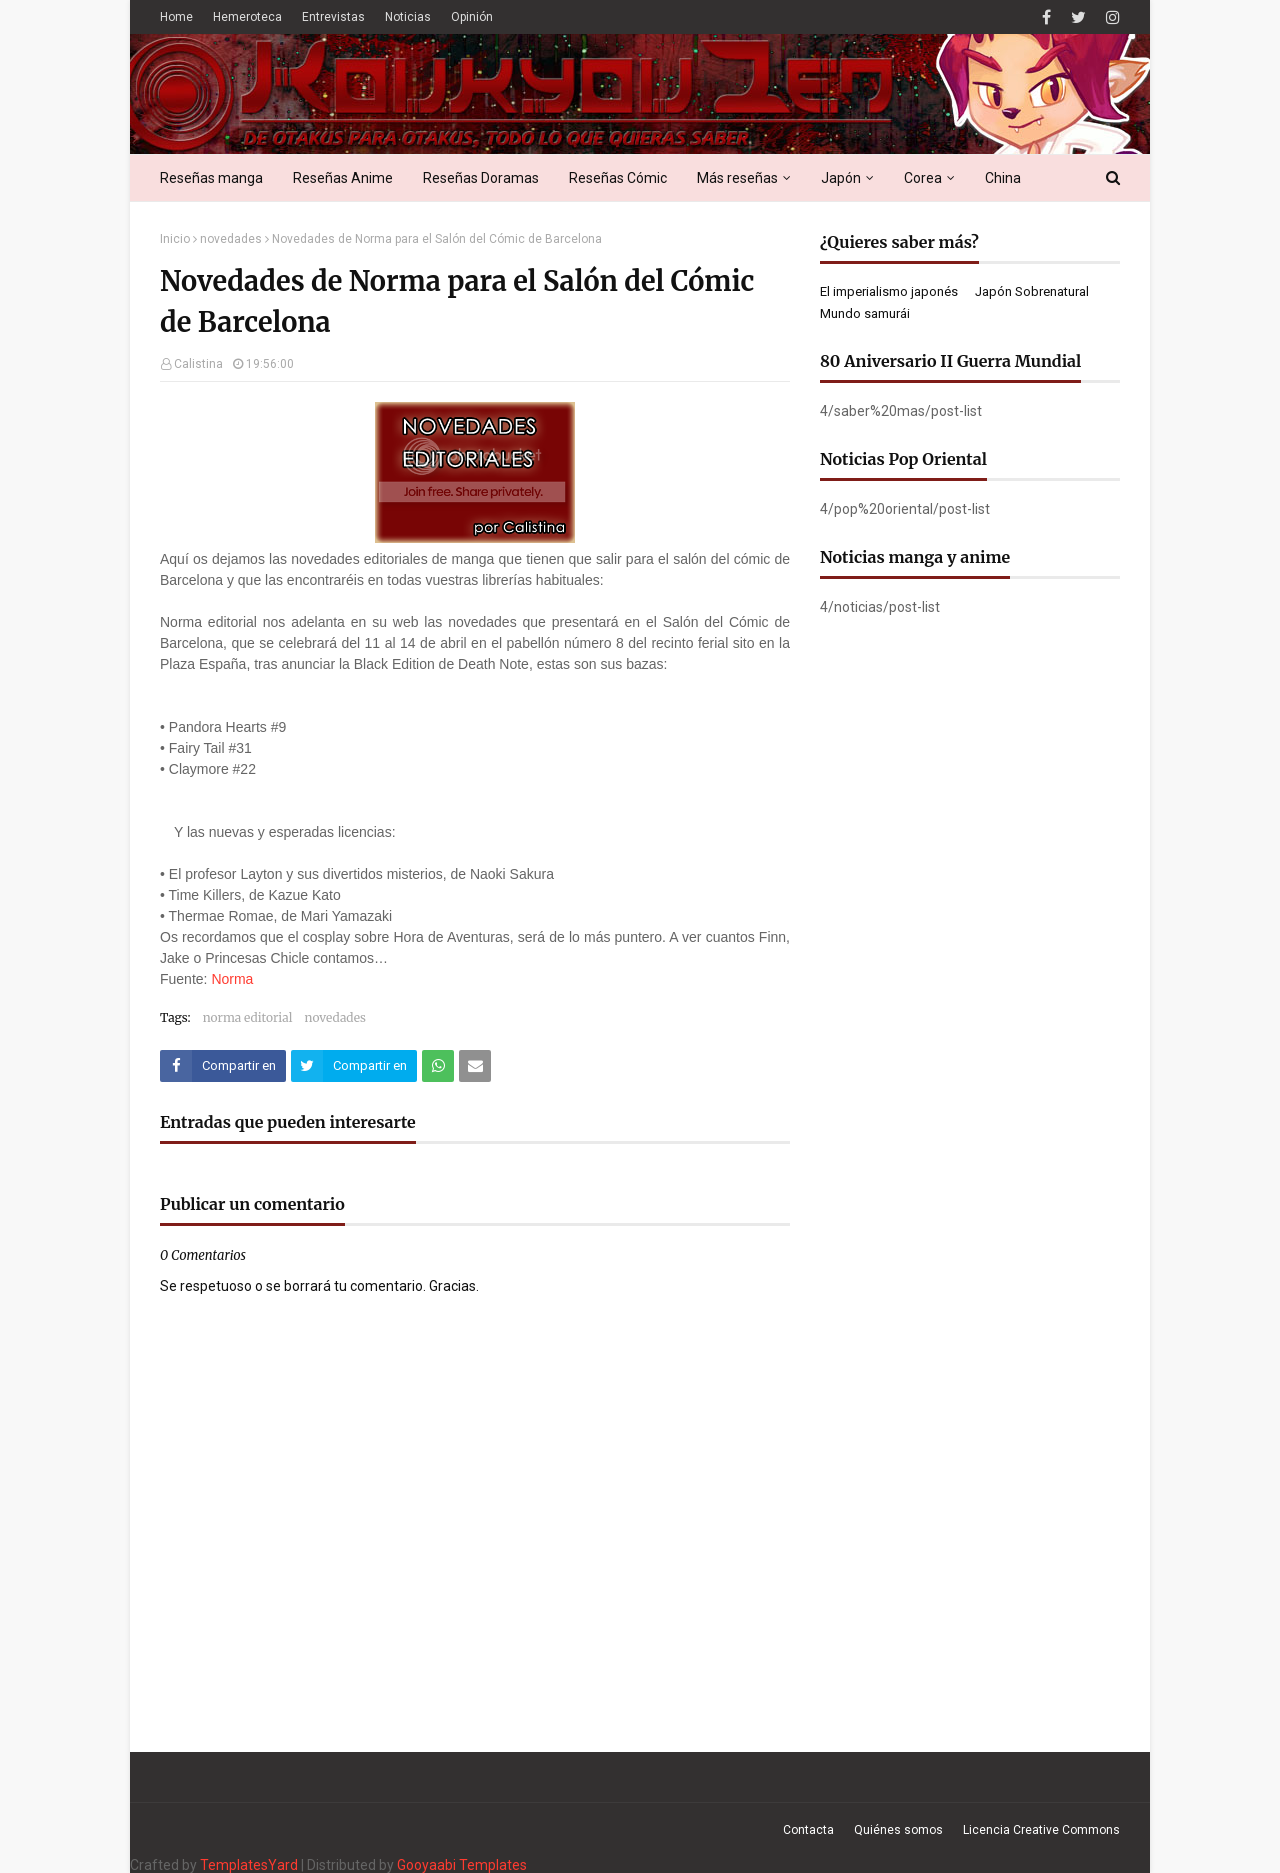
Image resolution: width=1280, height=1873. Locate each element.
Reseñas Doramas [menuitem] (481, 178)
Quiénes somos (898, 1830)
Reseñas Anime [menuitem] (343, 178)
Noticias (408, 17)
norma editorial (248, 1017)
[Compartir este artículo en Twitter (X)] (354, 1066)
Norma (232, 979)
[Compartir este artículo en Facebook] (223, 1066)
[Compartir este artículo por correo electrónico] (475, 1066)
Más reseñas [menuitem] (737, 178)
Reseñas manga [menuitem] (211, 178)
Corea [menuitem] (923, 178)
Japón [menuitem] (841, 178)
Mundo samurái (865, 313)
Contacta (808, 1830)
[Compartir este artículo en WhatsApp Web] (438, 1066)
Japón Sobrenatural (1032, 291)
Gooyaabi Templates (462, 1865)
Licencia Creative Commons (1041, 1830)
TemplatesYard (249, 1865)
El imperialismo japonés (889, 291)
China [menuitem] (1003, 178)
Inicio (175, 239)
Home (176, 17)
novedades (231, 239)
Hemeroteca (247, 17)
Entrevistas (333, 17)
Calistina (198, 364)
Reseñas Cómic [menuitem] (618, 178)
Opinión (472, 17)
